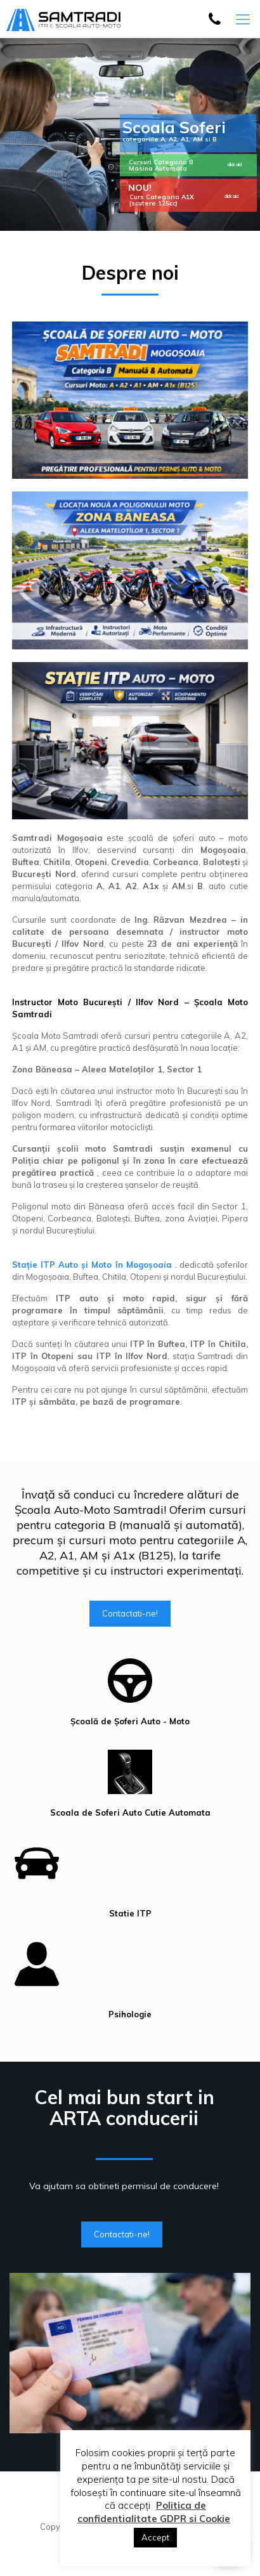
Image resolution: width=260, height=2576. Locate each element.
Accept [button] (155, 2537)
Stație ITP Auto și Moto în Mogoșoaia (93, 1264)
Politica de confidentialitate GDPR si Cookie (153, 2512)
